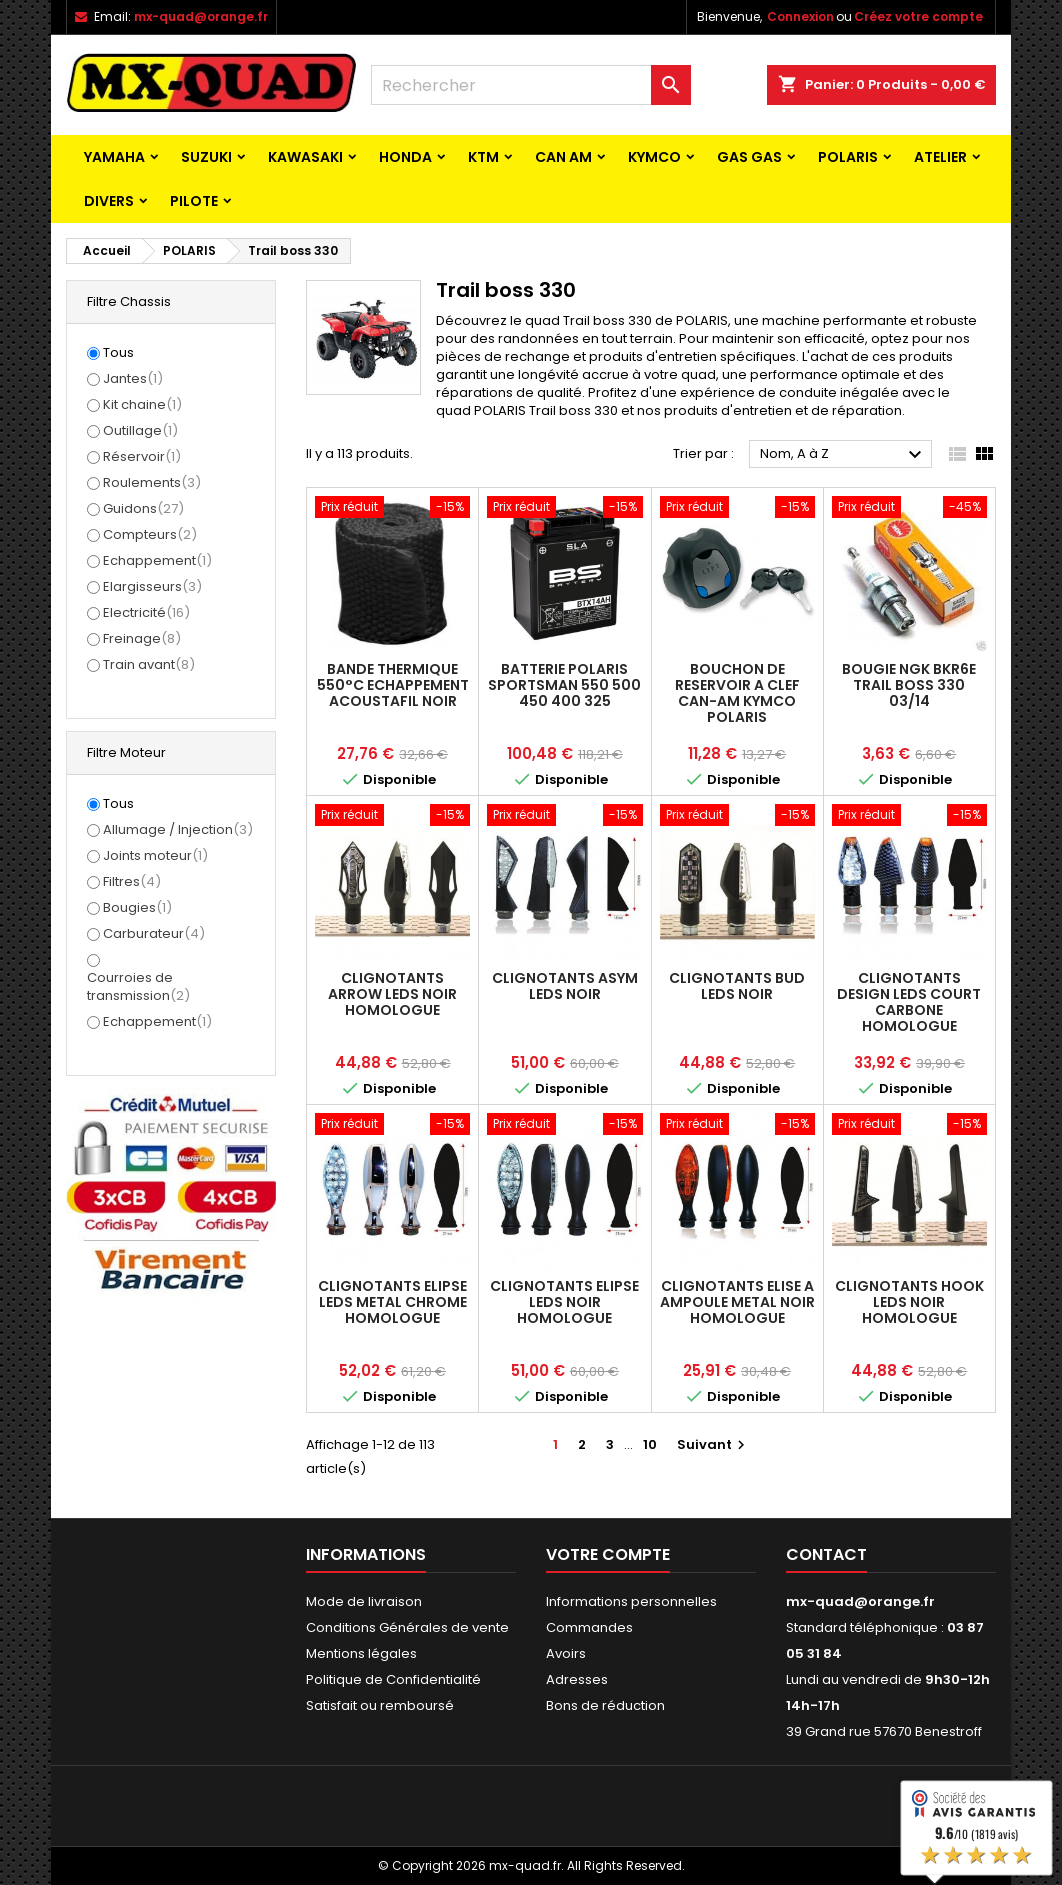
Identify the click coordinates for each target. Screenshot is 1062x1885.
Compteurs (150, 534)
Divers (109, 201)
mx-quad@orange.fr (201, 16)
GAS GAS (749, 157)
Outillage (140, 430)
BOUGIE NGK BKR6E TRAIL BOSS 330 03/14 (909, 685)
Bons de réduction (605, 1705)
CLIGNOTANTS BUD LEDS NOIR (737, 986)
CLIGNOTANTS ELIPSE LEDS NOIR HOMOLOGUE (564, 1302)
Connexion (800, 16)
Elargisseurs (152, 586)
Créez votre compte (918, 16)
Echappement (157, 560)
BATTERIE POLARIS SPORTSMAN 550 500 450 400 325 (564, 685)
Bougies (137, 907)
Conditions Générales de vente (407, 1627)
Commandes (589, 1627)
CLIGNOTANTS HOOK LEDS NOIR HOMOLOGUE (909, 1302)
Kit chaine (142, 404)
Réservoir (142, 456)
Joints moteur (155, 855)
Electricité (146, 612)
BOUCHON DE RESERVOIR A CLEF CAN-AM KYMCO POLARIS (737, 693)
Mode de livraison (364, 1601)
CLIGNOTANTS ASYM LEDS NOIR (565, 986)
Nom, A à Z (843, 455)
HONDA (405, 157)
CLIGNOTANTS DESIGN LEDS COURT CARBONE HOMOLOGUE (909, 1002)
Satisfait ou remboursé (380, 1705)
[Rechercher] (531, 85)
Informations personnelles (631, 1601)
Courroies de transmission (138, 986)
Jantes (133, 378)
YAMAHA (114, 157)
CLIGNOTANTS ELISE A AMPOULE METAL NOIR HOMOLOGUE (737, 1302)
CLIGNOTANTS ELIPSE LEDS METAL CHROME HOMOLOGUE (392, 1302)
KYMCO (654, 157)
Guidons (143, 508)
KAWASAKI (305, 157)
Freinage (142, 638)
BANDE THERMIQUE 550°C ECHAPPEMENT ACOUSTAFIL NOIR (393, 685)
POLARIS (848, 157)
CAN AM (563, 157)
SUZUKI (206, 157)
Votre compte (608, 1554)
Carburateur (154, 933)
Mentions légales (361, 1653)
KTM (483, 157)
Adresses (577, 1679)
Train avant (149, 664)
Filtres (132, 881)
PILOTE (194, 201)
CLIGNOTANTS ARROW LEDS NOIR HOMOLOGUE (392, 994)
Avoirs (566, 1653)
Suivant (713, 1444)
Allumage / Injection (178, 829)
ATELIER (940, 157)
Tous (118, 353)
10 (650, 1444)
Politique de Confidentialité (393, 1679)
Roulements (152, 482)
